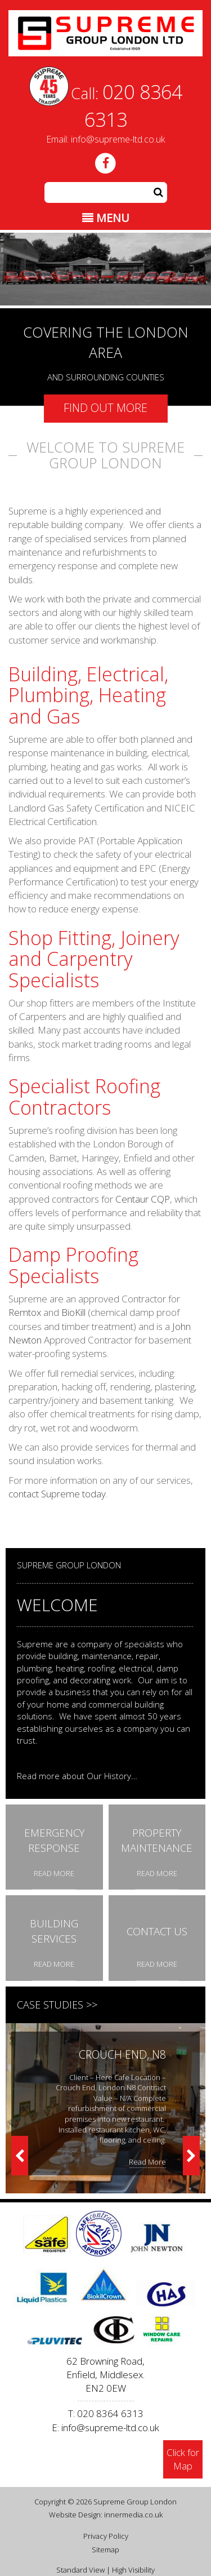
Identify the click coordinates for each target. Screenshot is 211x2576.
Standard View (80, 2558)
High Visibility (133, 2558)
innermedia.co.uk (133, 2503)
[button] (158, 192)
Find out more (105, 407)
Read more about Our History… (77, 1775)
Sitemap (105, 2537)
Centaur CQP (142, 1198)
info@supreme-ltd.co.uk (118, 139)
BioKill (73, 1312)
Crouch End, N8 (122, 2054)
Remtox (24, 1312)
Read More (147, 2162)
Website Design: (75, 2503)
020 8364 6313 (110, 2401)
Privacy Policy (105, 2524)
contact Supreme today (57, 1493)
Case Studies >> (57, 2004)
